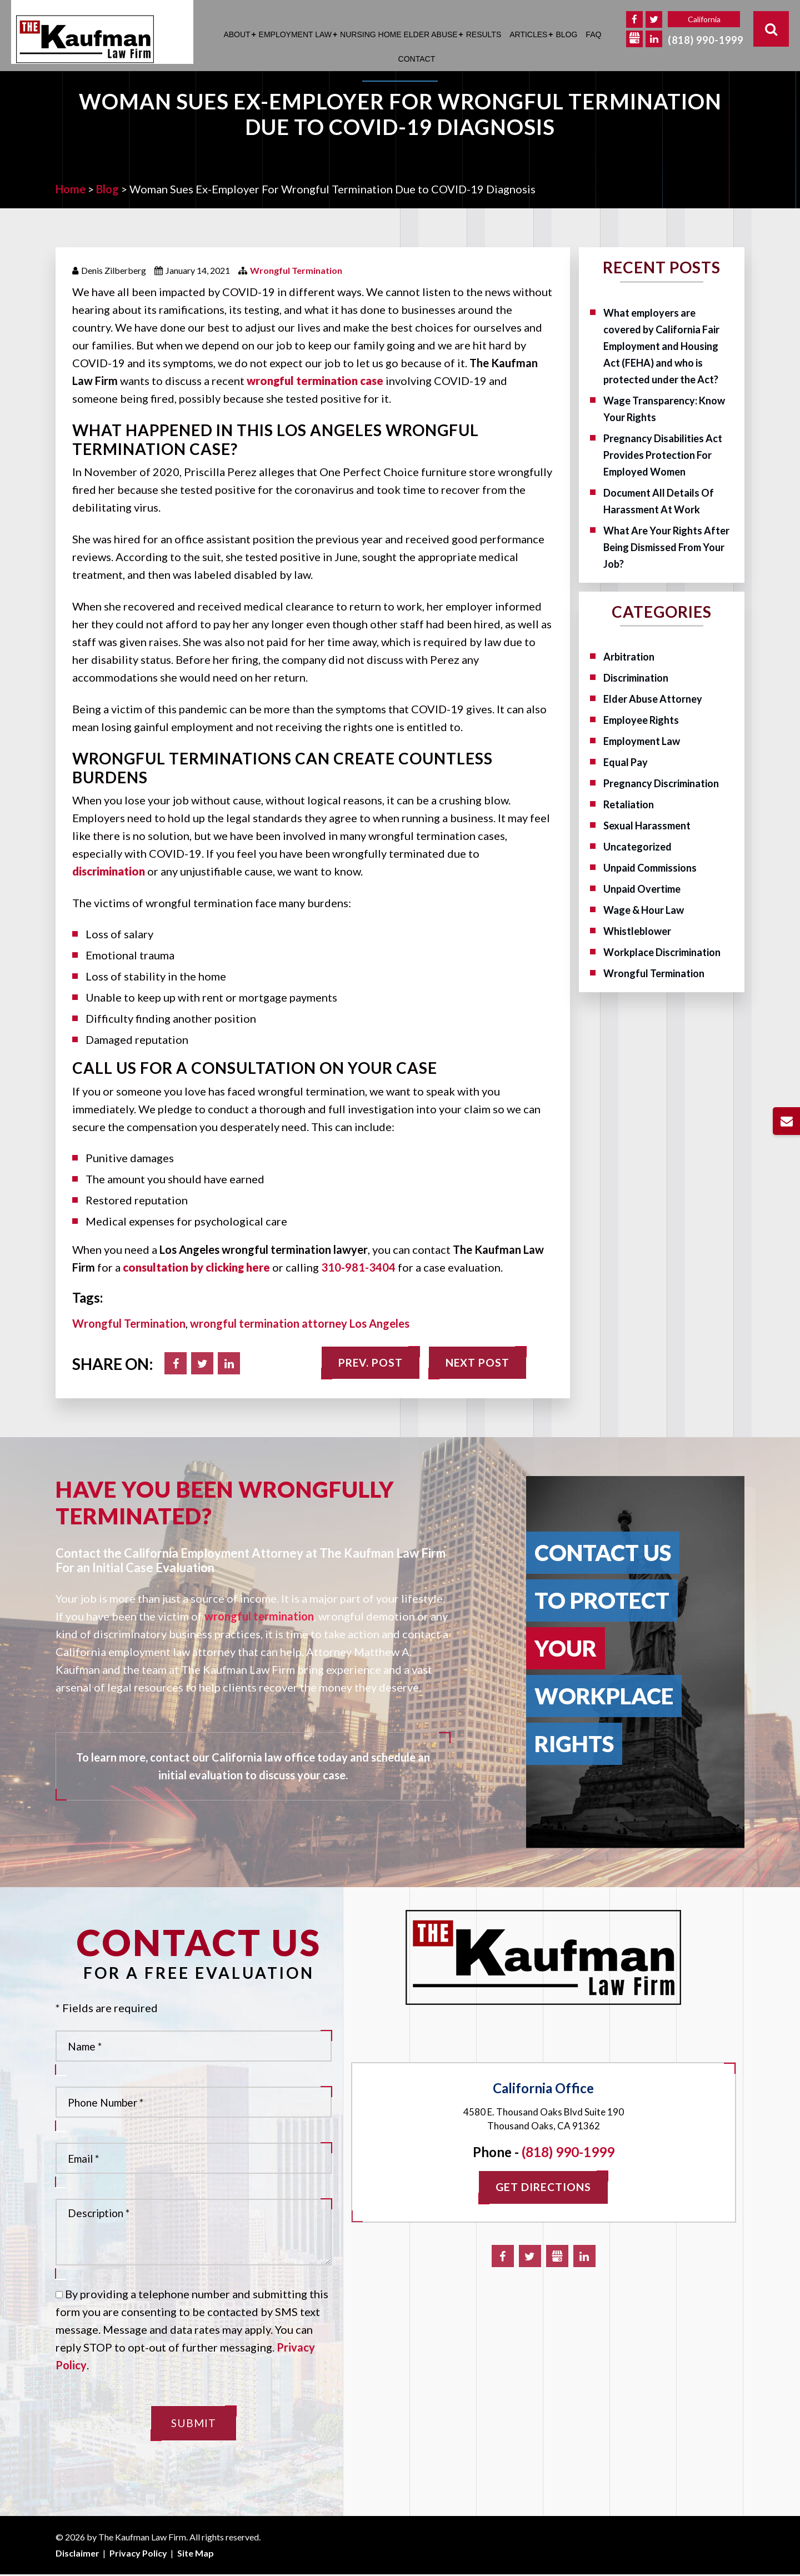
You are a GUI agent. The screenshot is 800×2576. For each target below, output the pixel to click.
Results (484, 34)
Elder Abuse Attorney (652, 699)
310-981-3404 (358, 1267)
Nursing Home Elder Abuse (399, 34)
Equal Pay (625, 762)
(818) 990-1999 (705, 40)
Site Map (195, 2554)
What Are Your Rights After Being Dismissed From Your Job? (666, 547)
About (236, 34)
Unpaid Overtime (642, 889)
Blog (566, 34)
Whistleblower (637, 931)
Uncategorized (637, 847)
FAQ (593, 34)
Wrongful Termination (296, 270)
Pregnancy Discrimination (661, 783)
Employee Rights (641, 720)
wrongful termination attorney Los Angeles (299, 1323)
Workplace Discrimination (662, 952)
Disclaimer (77, 2554)
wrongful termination (259, 1616)
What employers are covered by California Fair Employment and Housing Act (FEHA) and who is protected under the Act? (661, 346)
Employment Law (295, 34)
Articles (528, 34)
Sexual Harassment (647, 825)
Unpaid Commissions (650, 868)
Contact (417, 58)
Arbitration (628, 657)
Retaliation (628, 804)
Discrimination (635, 678)
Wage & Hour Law (643, 910)
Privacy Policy (138, 2554)
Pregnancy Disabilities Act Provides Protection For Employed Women (662, 455)
